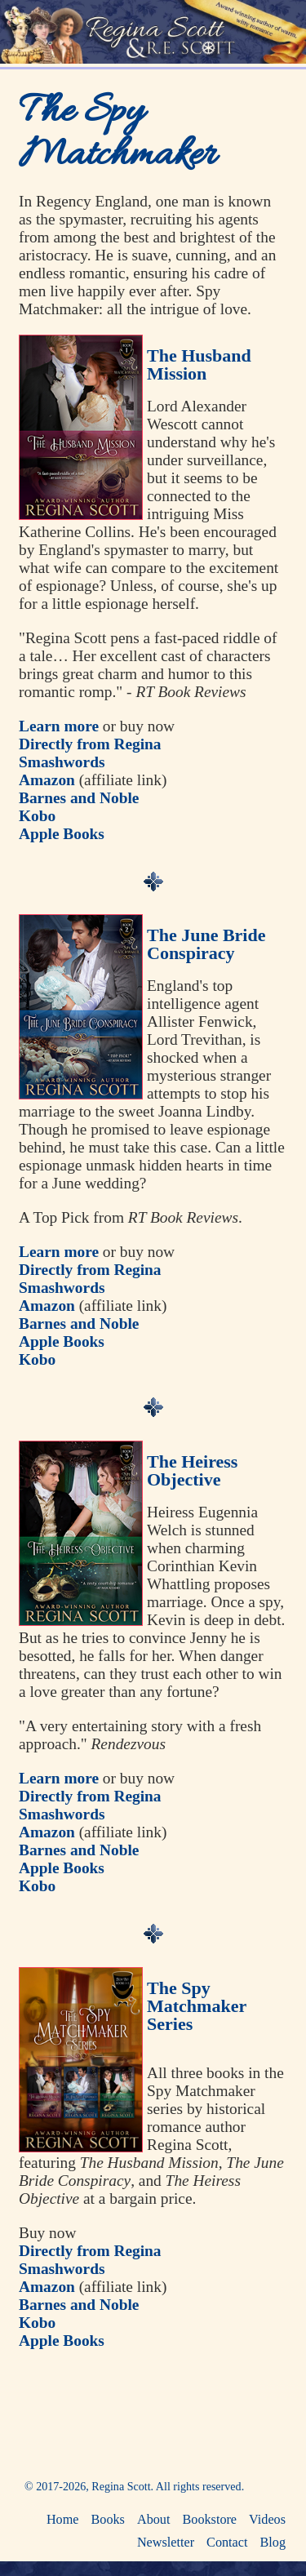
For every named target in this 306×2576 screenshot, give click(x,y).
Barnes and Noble (79, 797)
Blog (273, 2542)
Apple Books (61, 833)
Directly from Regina (90, 744)
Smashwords (61, 762)
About (153, 2519)
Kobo (37, 815)
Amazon (47, 779)
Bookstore (210, 2519)
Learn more (59, 726)
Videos (267, 2519)
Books (108, 2519)
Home (63, 2519)
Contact (226, 2542)
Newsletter (165, 2542)
